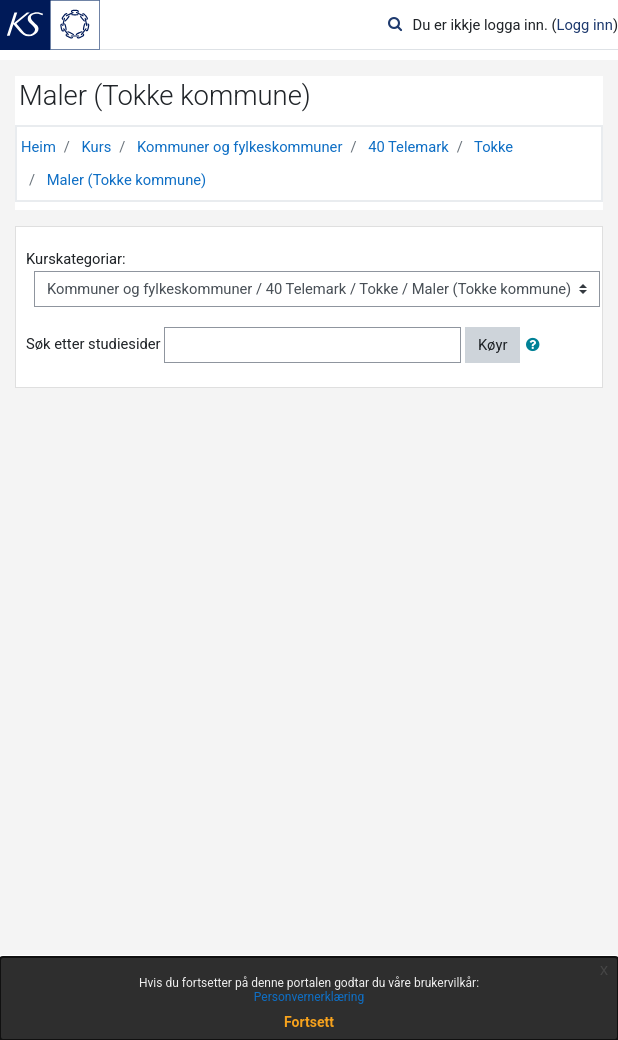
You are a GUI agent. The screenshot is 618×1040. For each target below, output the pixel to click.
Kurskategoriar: (76, 259)
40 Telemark (408, 147)
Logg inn (585, 25)
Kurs (97, 147)
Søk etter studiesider (93, 344)
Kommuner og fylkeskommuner (239, 147)
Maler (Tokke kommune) (126, 180)
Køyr (493, 345)
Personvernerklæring (309, 997)
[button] (537, 345)
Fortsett (309, 1022)
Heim (38, 147)
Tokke (493, 147)
